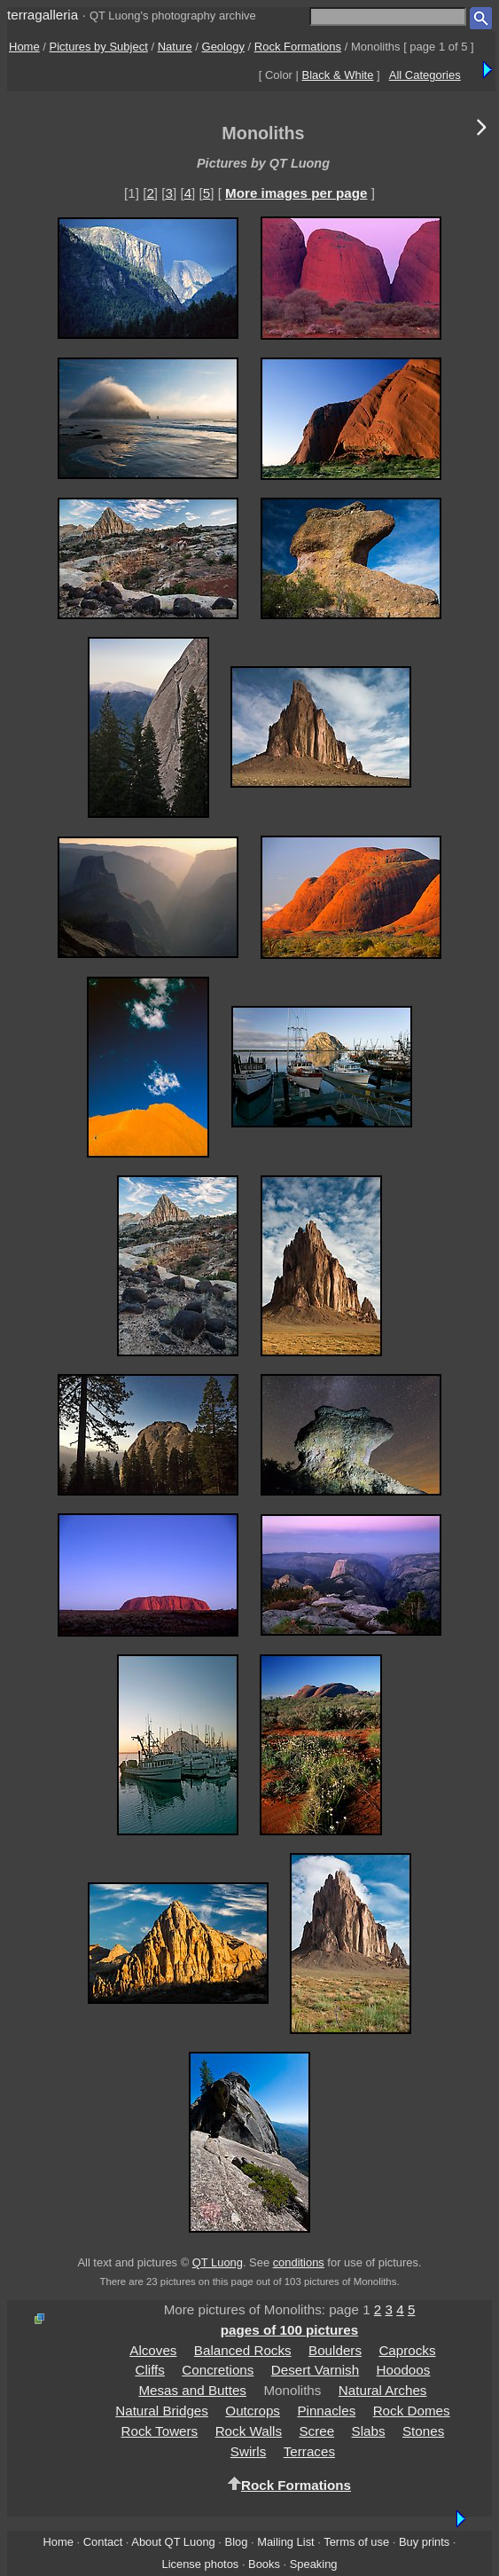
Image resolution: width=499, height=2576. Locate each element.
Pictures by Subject (99, 46)
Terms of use (356, 2542)
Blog (236, 2542)
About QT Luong (172, 2542)
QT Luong (217, 2262)
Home (24, 46)
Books (264, 2564)
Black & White (338, 75)
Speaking (314, 2564)
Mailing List (286, 2542)
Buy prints (424, 2542)
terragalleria (42, 14)
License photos (199, 2564)
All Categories (425, 75)
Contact (102, 2542)
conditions (298, 2262)
